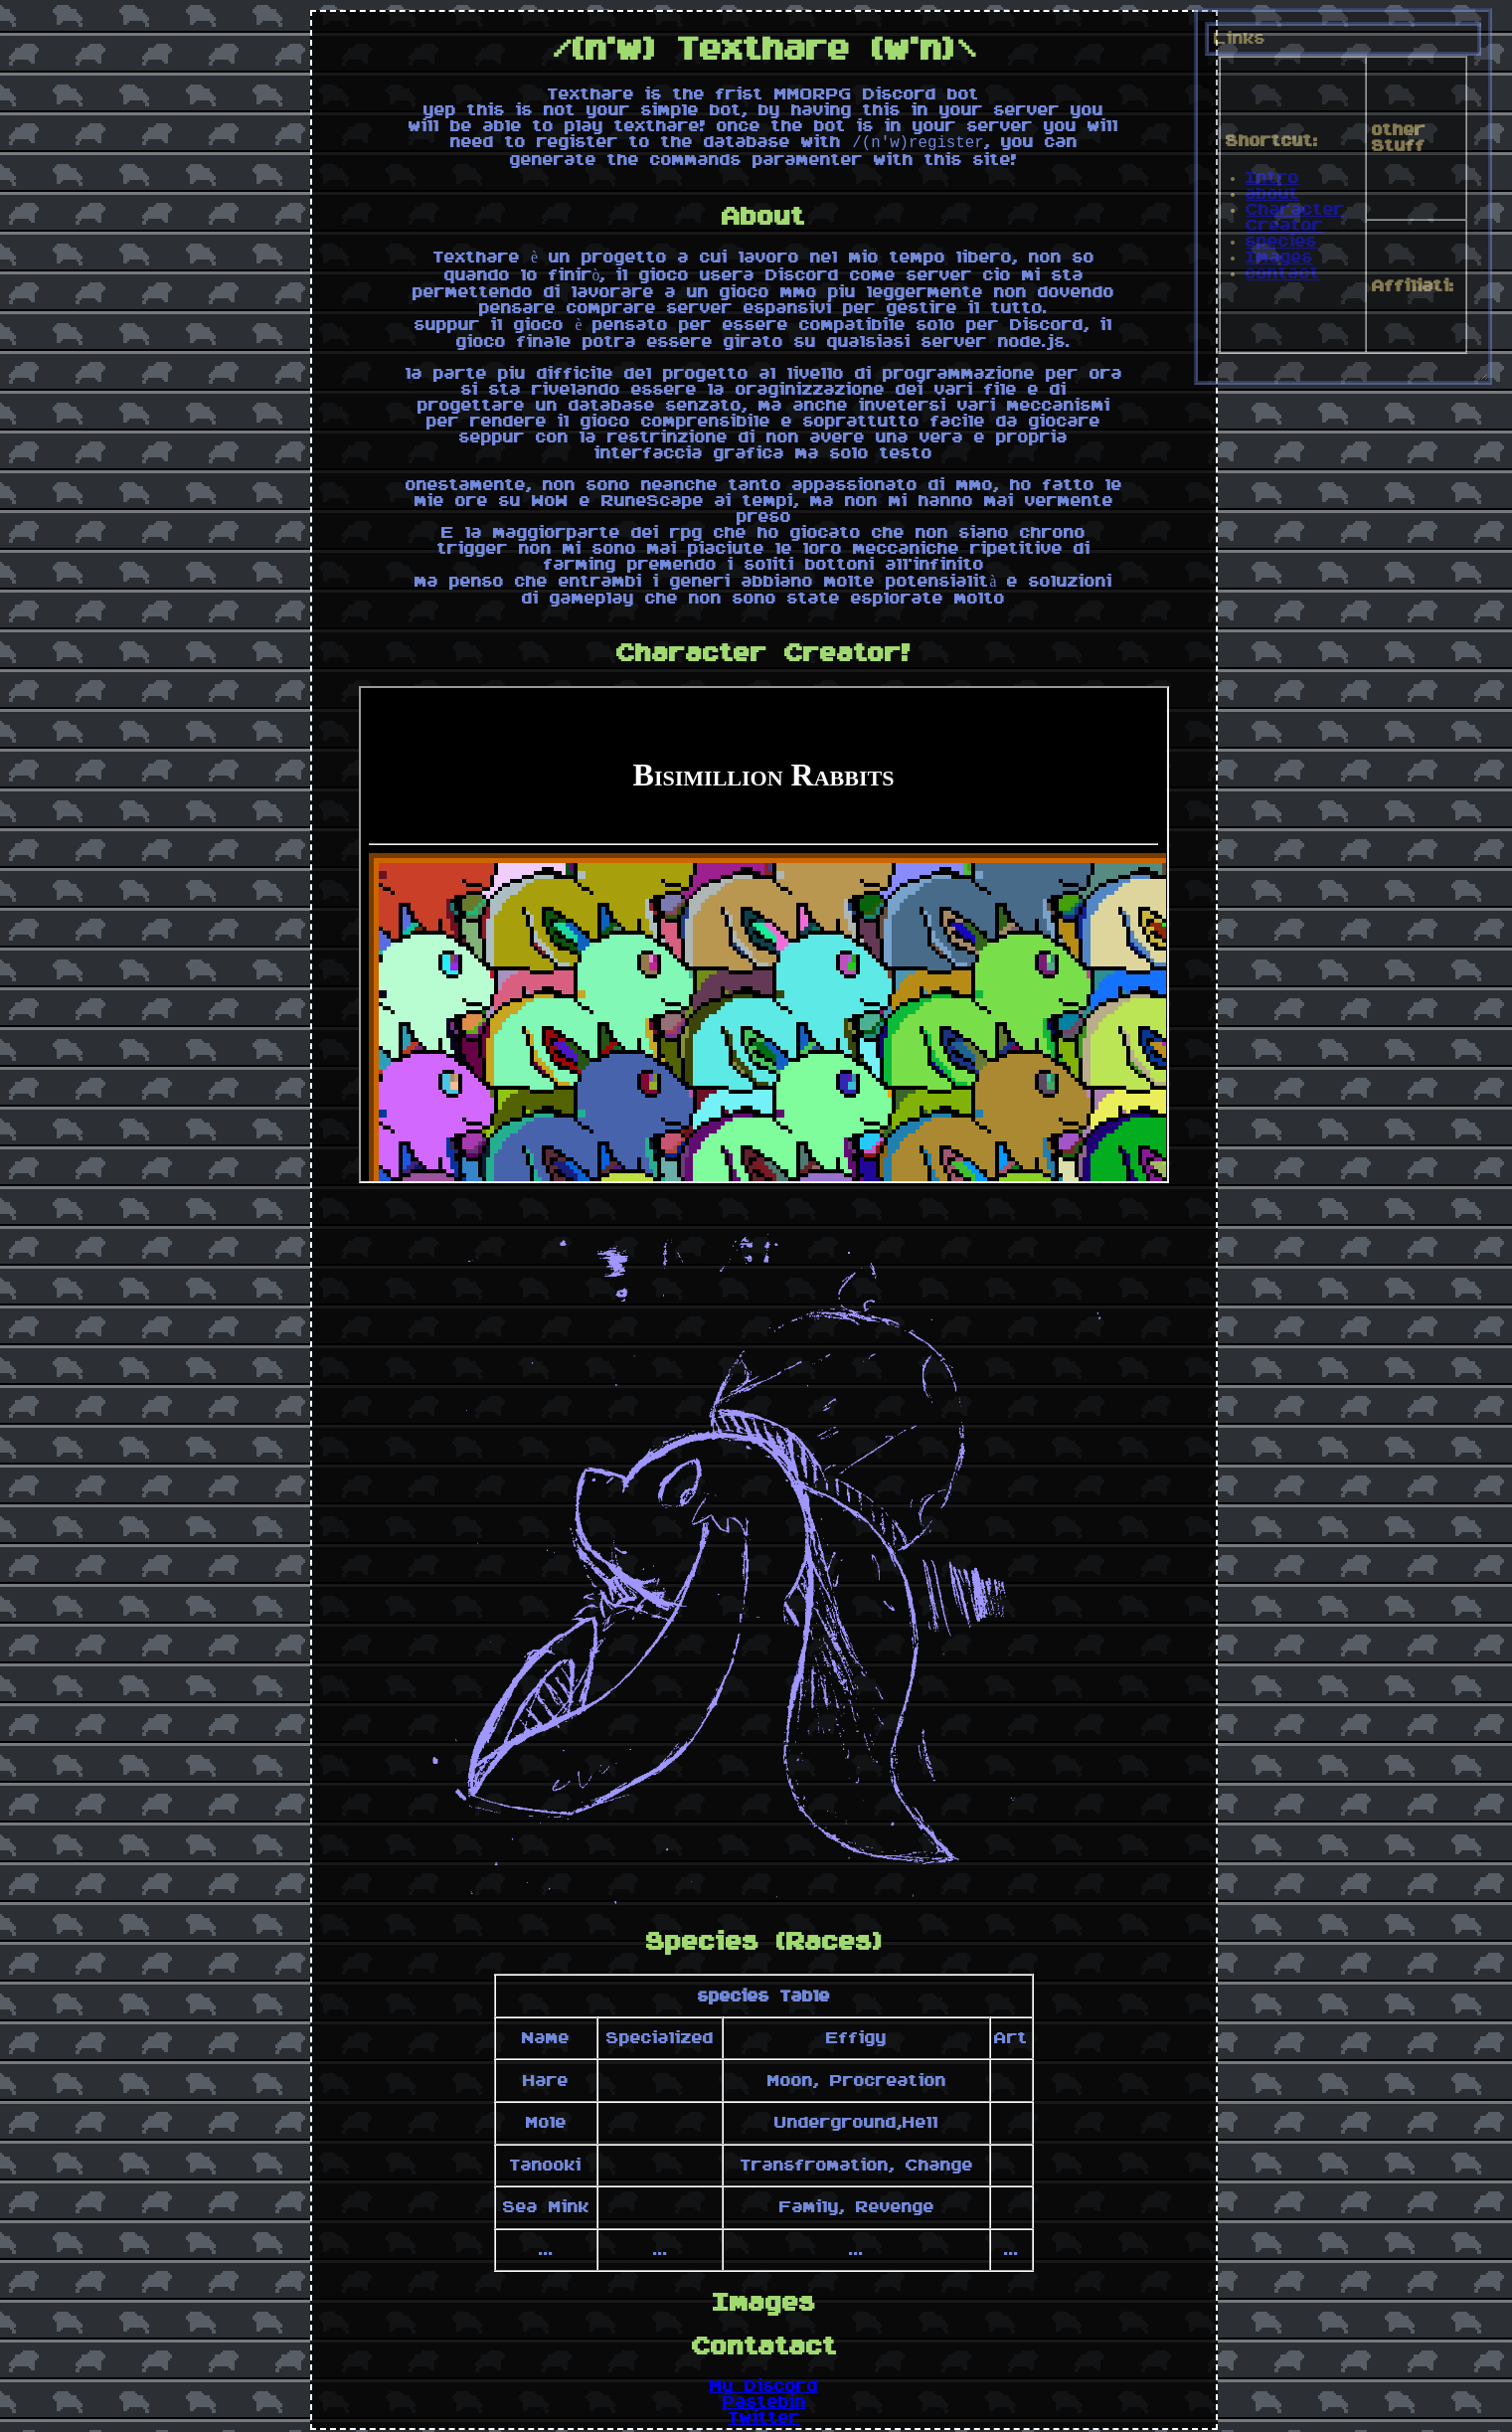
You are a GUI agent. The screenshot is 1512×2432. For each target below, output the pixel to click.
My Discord (764, 2390)
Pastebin (764, 2406)
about (1272, 194)
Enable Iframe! (763, 938)
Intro (1272, 178)
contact (1283, 273)
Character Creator (1295, 218)
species (1281, 242)
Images (1279, 257)
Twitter (764, 2422)
